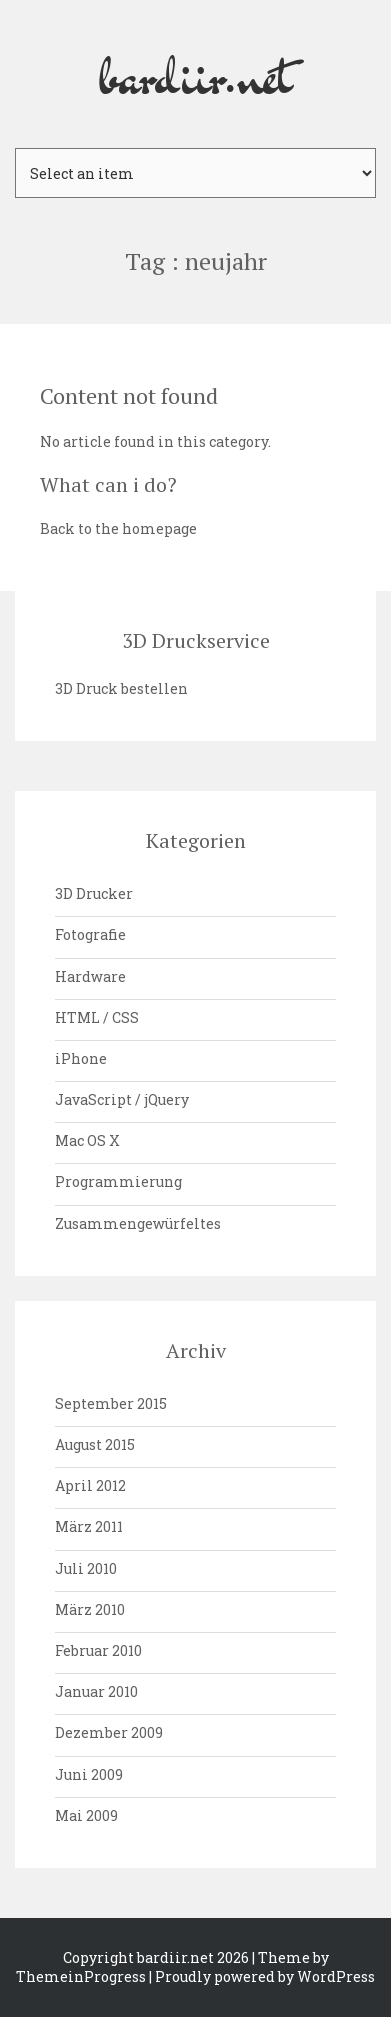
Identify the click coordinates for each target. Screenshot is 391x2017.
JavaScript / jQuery (122, 1099)
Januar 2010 (96, 1691)
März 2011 (89, 1526)
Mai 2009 (86, 1815)
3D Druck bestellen (121, 688)
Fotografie (90, 934)
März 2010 (90, 1609)
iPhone (81, 1058)
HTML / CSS (97, 1017)
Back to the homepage (118, 528)
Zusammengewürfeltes (138, 1223)
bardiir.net (196, 74)
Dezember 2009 (109, 1732)
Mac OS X (87, 1140)
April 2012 (90, 1485)
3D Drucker (94, 893)
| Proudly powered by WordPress (262, 1976)
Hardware (90, 976)
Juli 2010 (86, 1568)
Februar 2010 (98, 1650)
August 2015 (95, 1444)
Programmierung (118, 1181)
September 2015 (111, 1403)
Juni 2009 (89, 1774)
